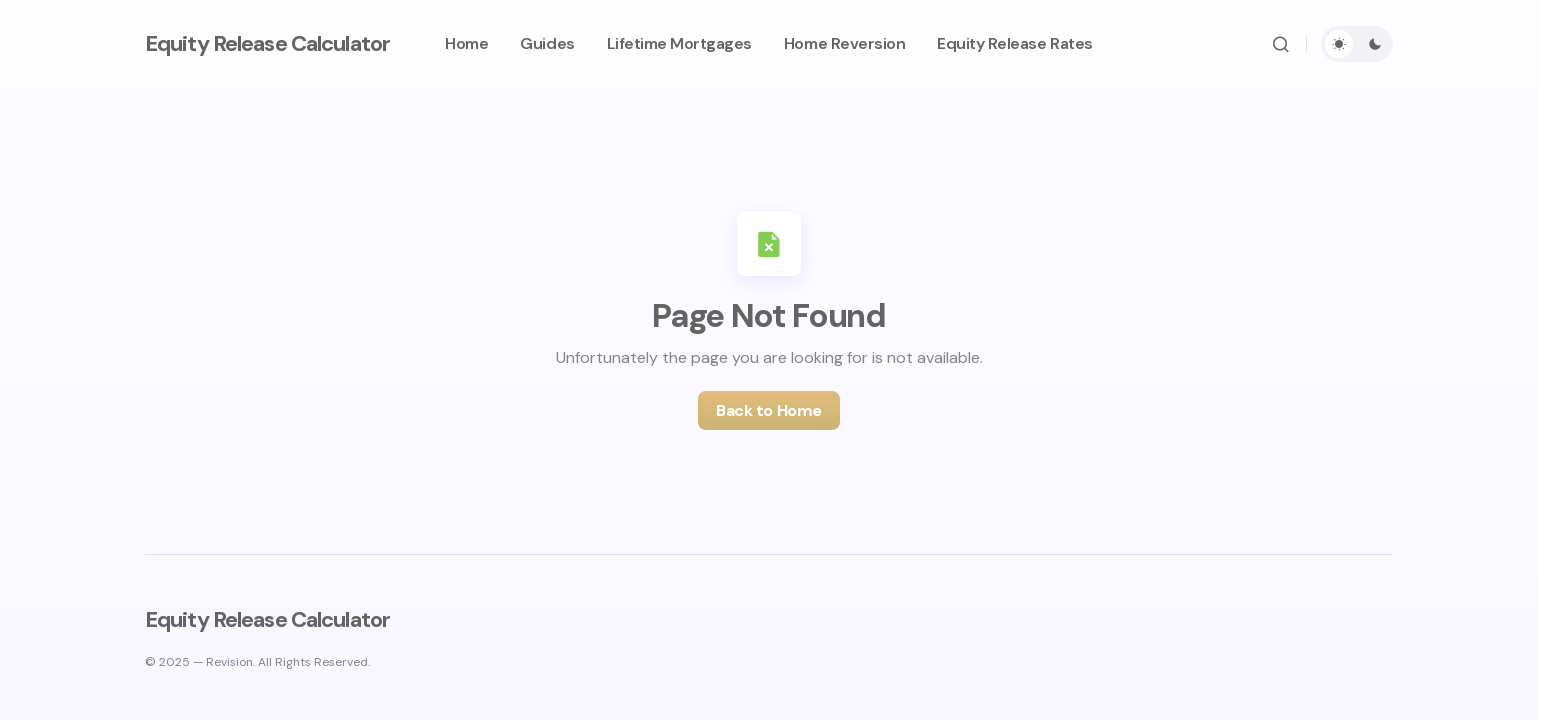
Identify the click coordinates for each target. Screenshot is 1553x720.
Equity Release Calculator (267, 43)
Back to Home (768, 410)
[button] (1281, 44)
